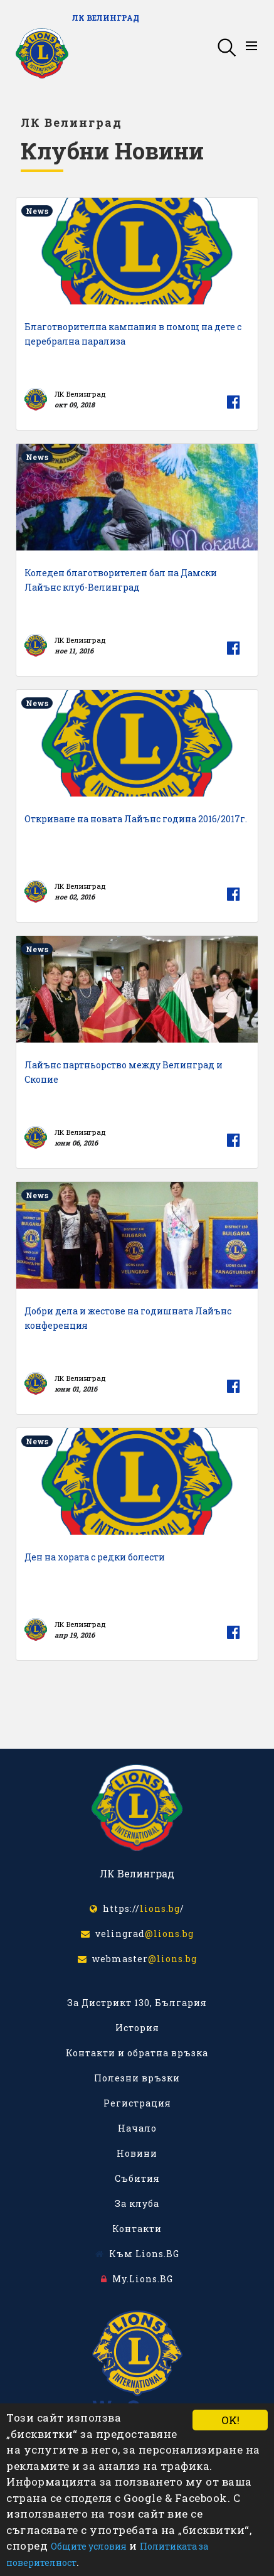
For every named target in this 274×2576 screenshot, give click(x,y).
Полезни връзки (137, 2078)
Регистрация (137, 2103)
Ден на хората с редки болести (94, 1557)
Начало (137, 2128)
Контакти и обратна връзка (137, 2053)
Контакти (137, 2229)
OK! (230, 2420)
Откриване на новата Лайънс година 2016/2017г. (135, 819)
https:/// (137, 1908)
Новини (137, 2153)
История (137, 2028)
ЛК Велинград (105, 18)
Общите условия (89, 2546)
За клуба (137, 2203)
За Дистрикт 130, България (137, 2003)
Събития (137, 2178)
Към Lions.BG (137, 2254)
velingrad (137, 1934)
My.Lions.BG (137, 2279)
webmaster (137, 1959)
